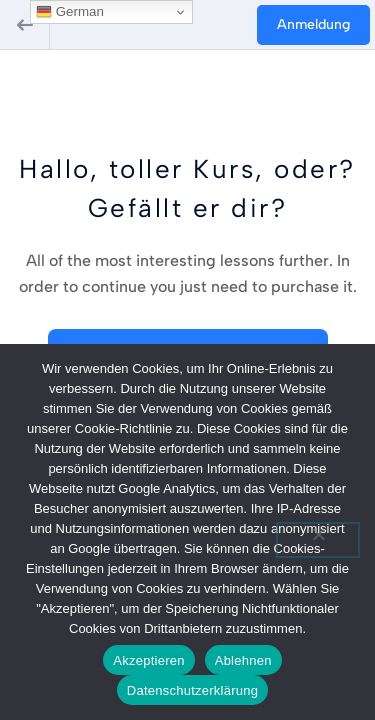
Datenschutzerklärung (192, 690)
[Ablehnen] (318, 540)
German (70, 12)
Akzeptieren (148, 660)
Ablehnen (243, 660)
